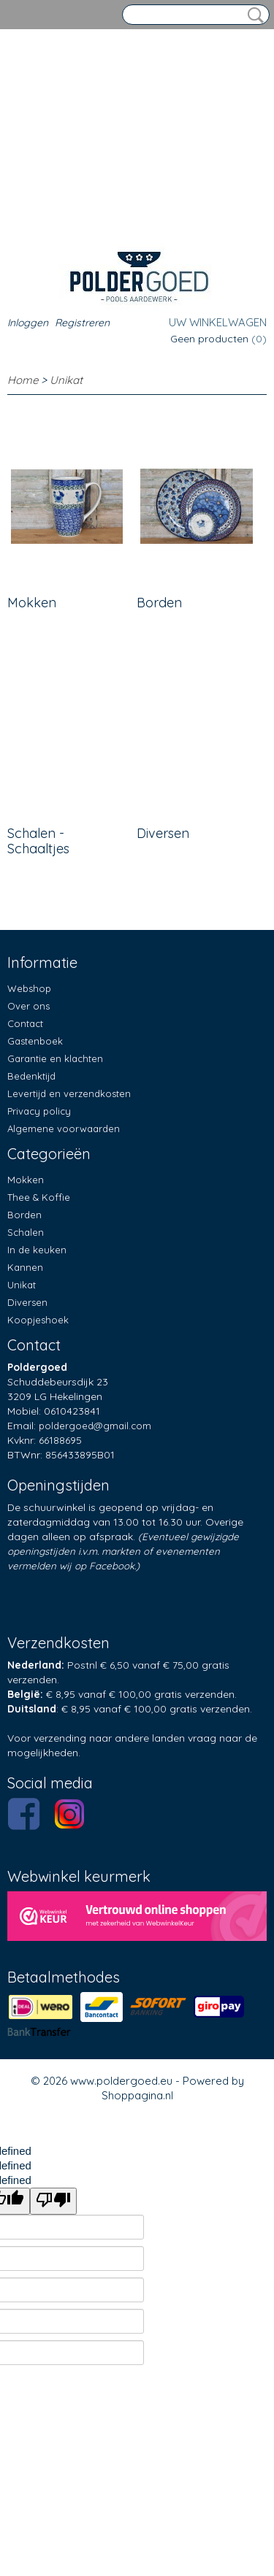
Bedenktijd (31, 1076)
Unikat (66, 380)
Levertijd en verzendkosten (69, 1093)
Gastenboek (35, 1041)
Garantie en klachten (55, 1058)
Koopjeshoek (38, 1320)
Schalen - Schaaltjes (38, 841)
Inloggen (27, 322)
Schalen (25, 1232)
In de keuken (36, 1250)
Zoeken (253, 15)
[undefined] (53, 2201)
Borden (159, 602)
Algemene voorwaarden (63, 1128)
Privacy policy (39, 1111)
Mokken (31, 602)
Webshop (29, 988)
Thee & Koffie (38, 1197)
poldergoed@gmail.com (95, 1425)
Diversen (163, 833)
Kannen (25, 1267)
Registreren (82, 322)
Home (22, 380)
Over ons (28, 1006)
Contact (25, 1023)
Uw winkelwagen (218, 322)
